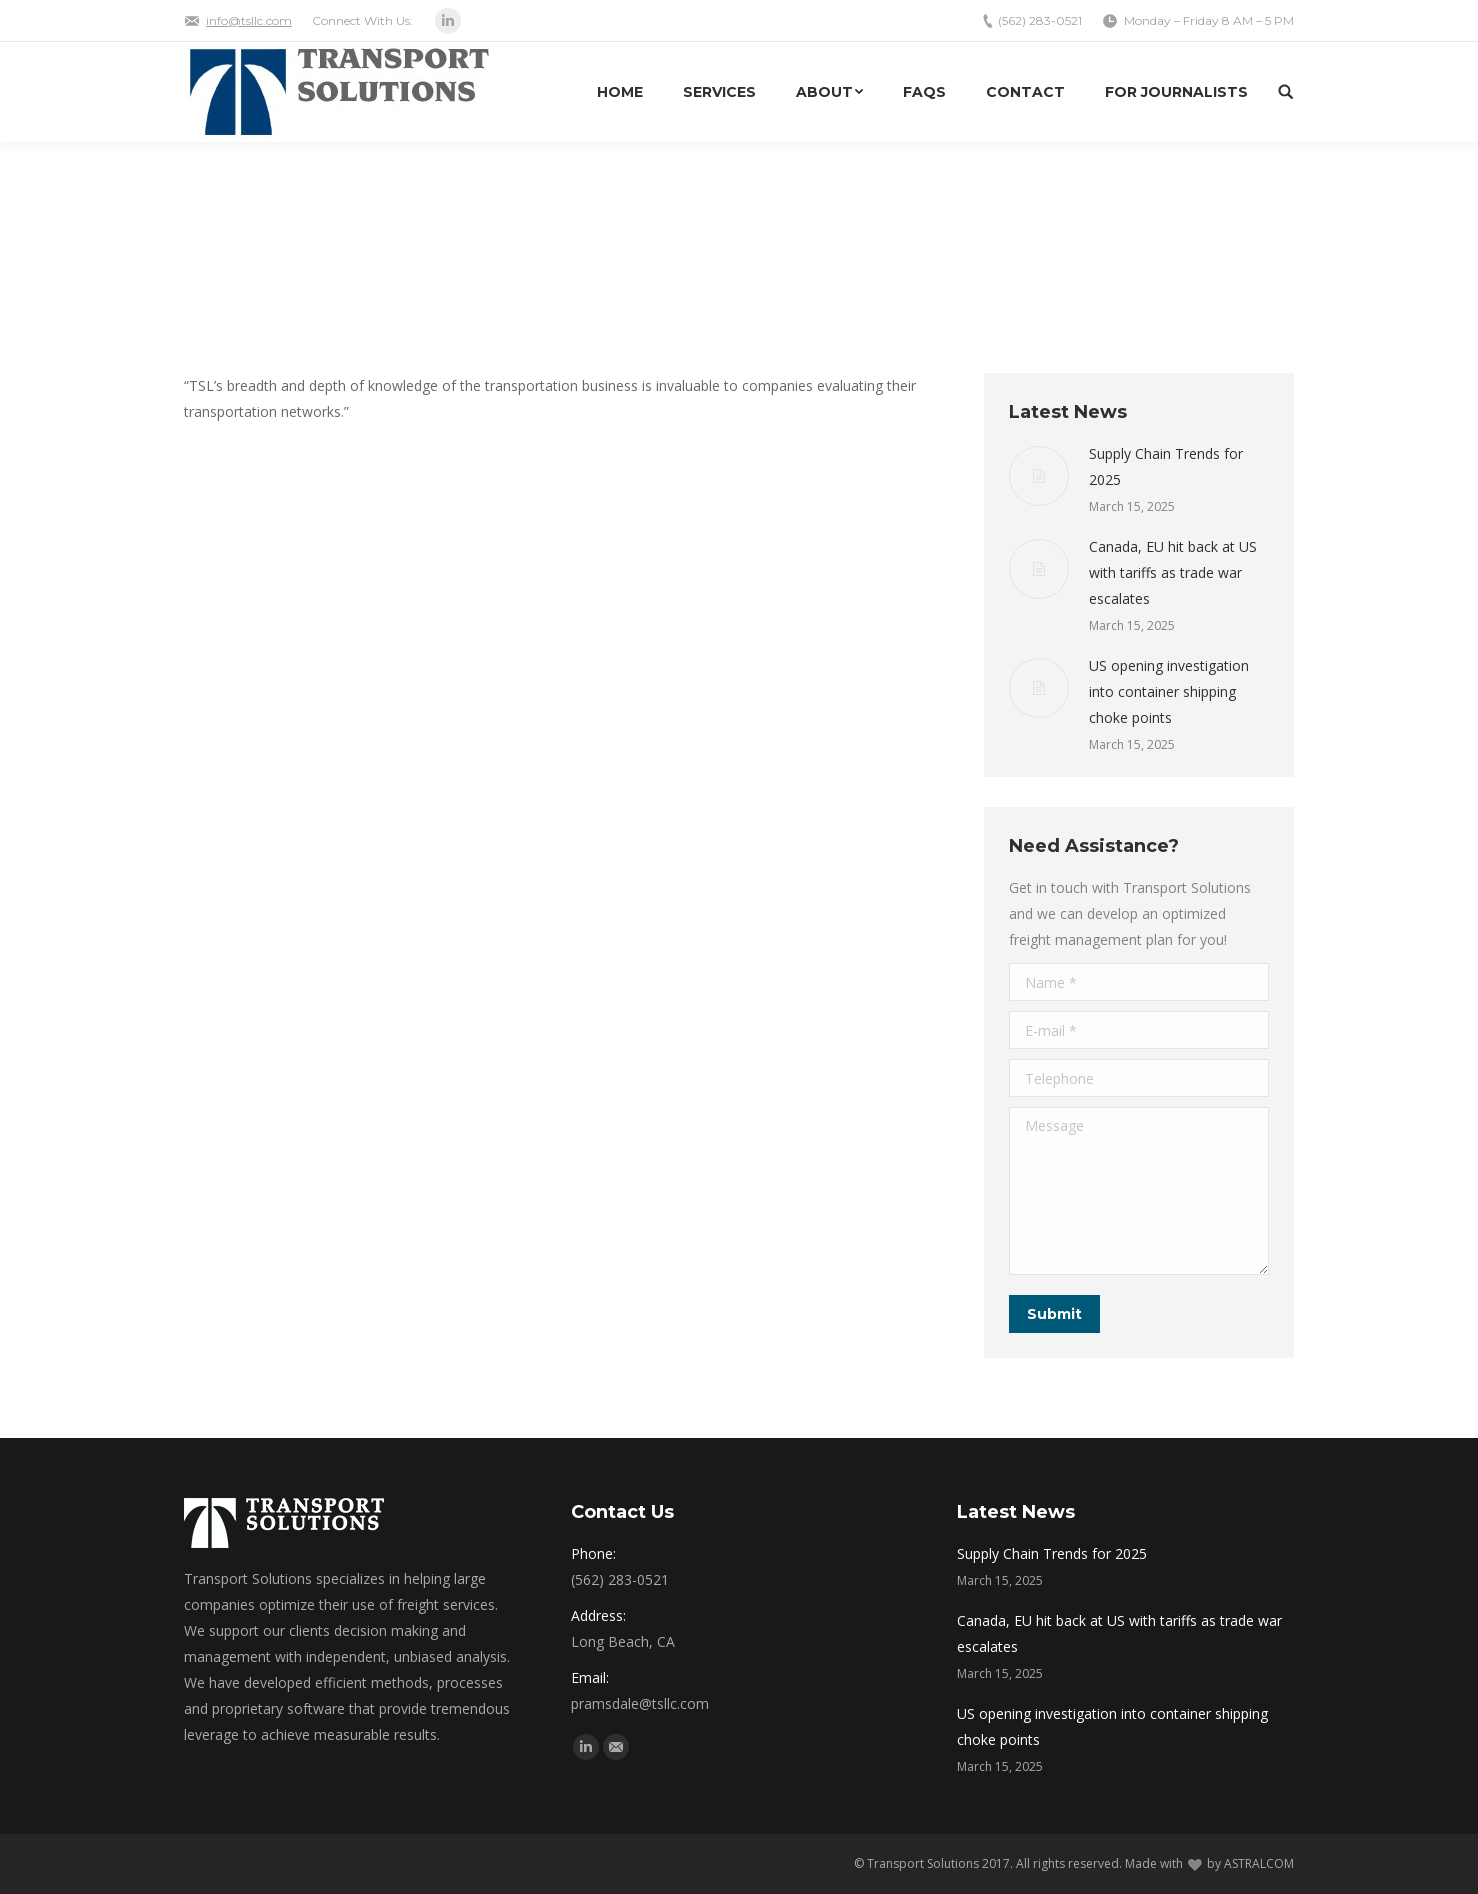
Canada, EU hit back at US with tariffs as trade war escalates (1173, 572)
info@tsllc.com (249, 20)
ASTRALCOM (1259, 1863)
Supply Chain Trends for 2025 (1166, 466)
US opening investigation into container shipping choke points (1169, 691)
